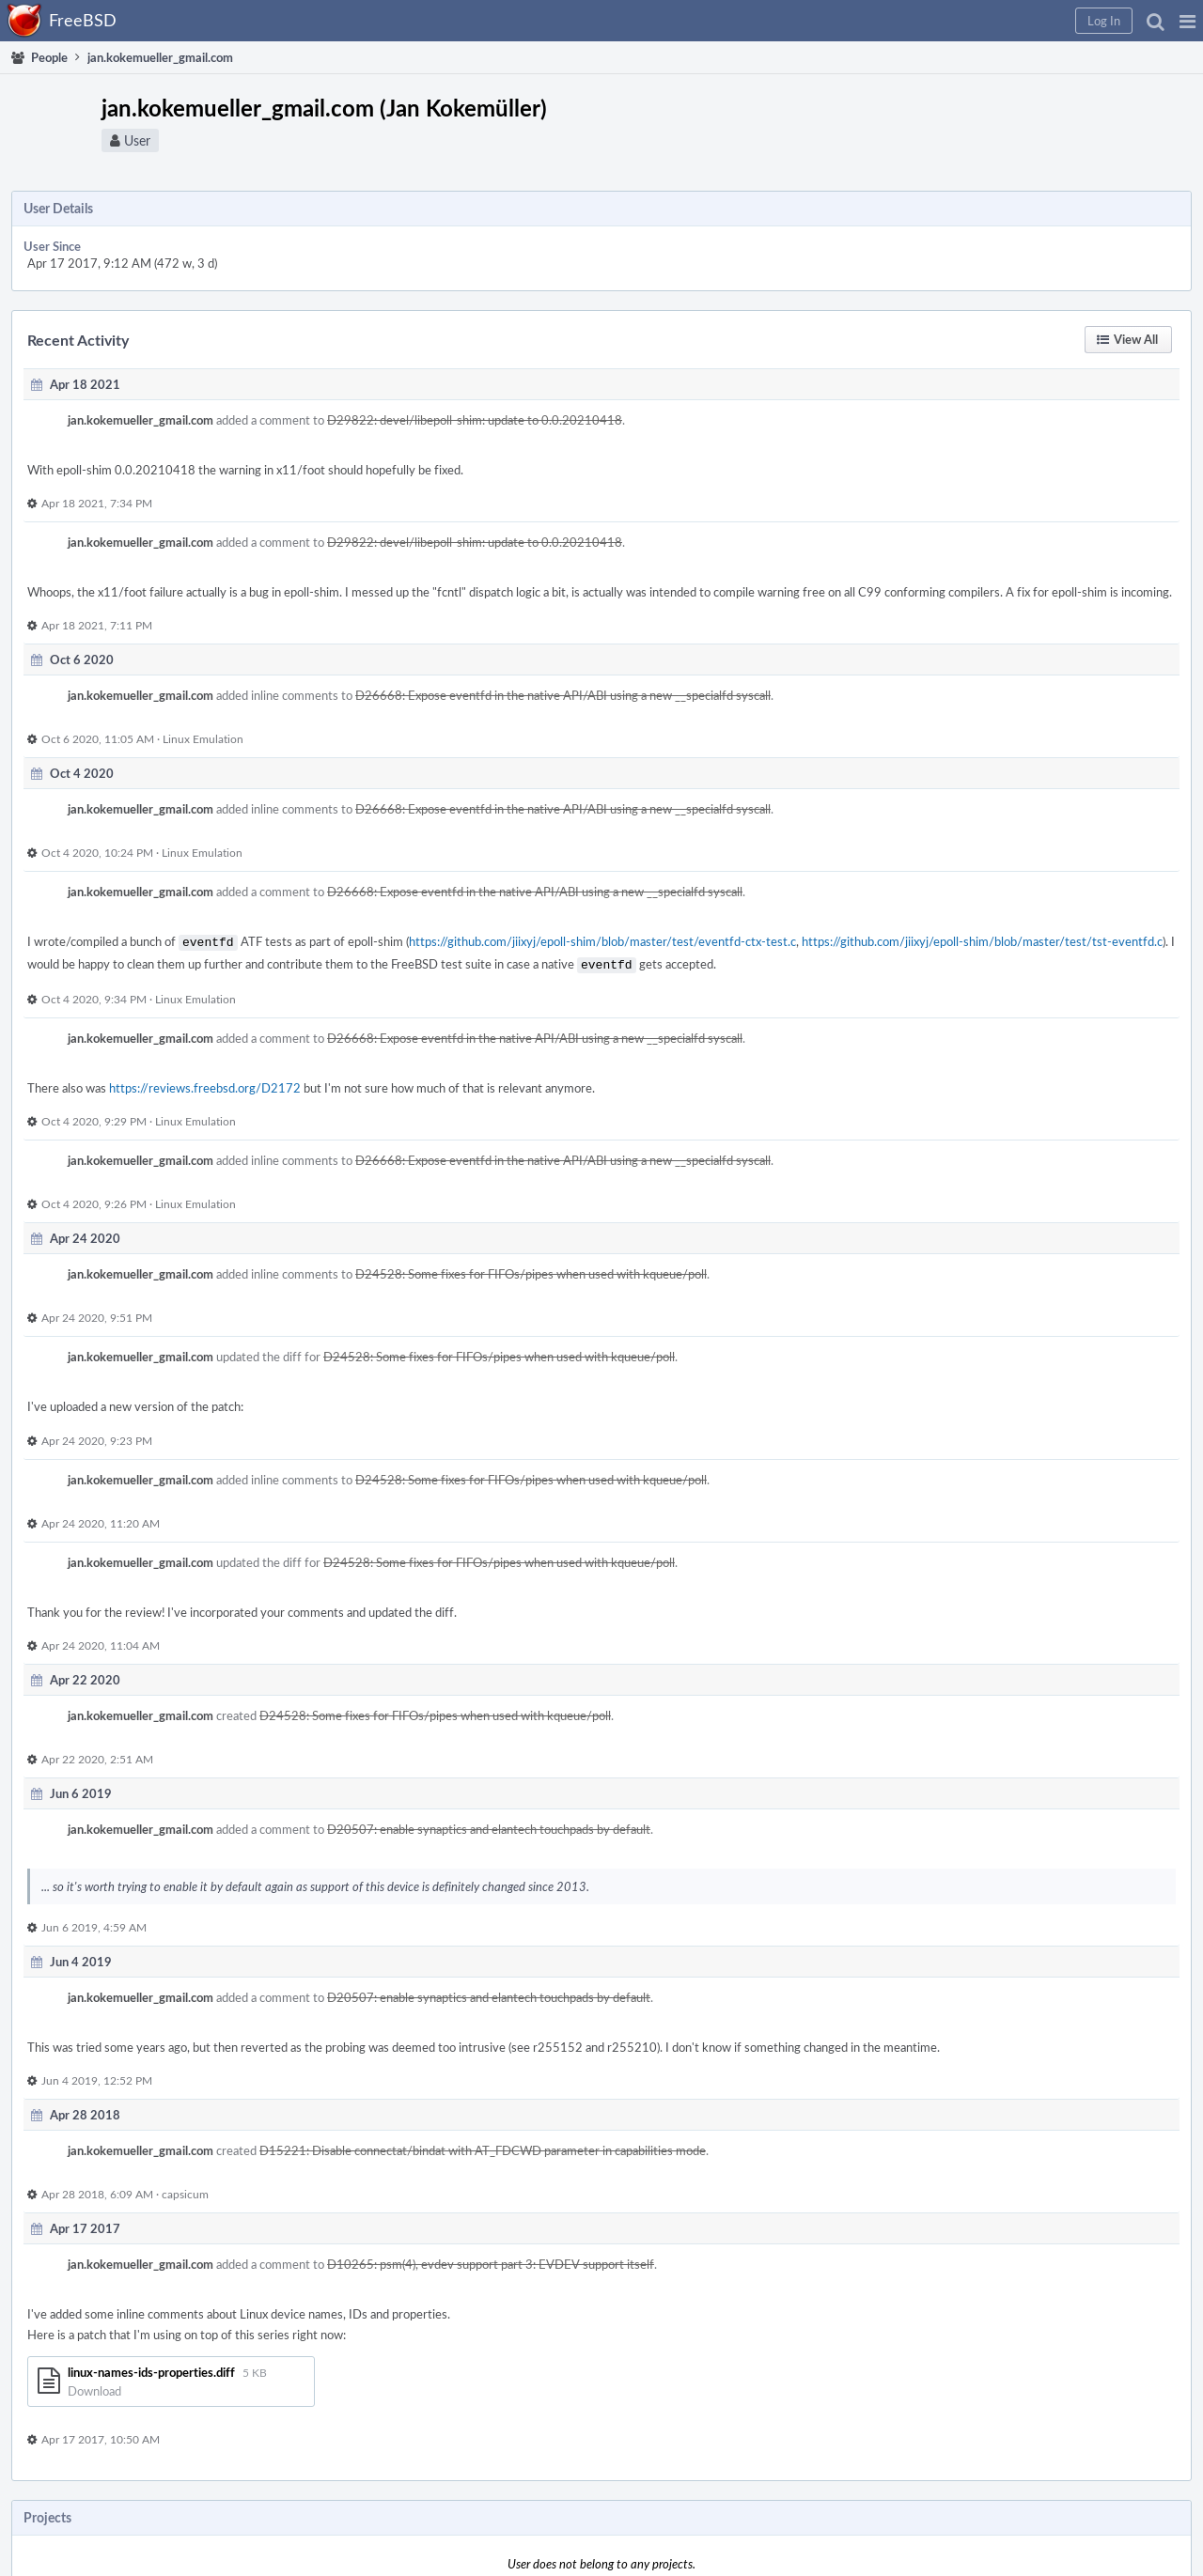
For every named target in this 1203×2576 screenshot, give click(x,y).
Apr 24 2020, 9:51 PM (96, 1313)
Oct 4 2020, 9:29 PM (94, 1117)
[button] (1187, 20)
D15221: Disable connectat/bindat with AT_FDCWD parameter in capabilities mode (482, 2146)
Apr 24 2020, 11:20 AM (100, 1519)
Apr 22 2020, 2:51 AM (97, 1754)
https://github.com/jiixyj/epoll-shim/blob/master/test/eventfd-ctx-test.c (602, 941)
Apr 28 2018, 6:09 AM (97, 2189)
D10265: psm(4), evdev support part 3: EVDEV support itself (490, 2260)
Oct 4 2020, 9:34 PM (94, 994)
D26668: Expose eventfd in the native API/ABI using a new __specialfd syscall (563, 695)
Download (94, 2387)
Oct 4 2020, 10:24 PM (97, 852)
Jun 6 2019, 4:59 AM (94, 1923)
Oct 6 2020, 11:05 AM (97, 738)
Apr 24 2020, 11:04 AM (100, 1641)
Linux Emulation (203, 738)
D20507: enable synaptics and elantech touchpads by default (488, 1825)
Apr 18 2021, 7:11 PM (96, 624)
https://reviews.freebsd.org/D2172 (205, 1084)
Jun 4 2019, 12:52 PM (96, 2076)
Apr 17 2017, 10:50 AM (100, 2435)
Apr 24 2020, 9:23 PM (96, 1436)
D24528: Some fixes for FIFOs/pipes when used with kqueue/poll (531, 1270)
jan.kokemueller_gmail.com (140, 419)
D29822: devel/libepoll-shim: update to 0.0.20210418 (474, 419)
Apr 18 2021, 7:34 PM (96, 502)
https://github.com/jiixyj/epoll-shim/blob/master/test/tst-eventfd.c (982, 941)
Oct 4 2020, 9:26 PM (94, 1199)
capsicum (185, 2189)
